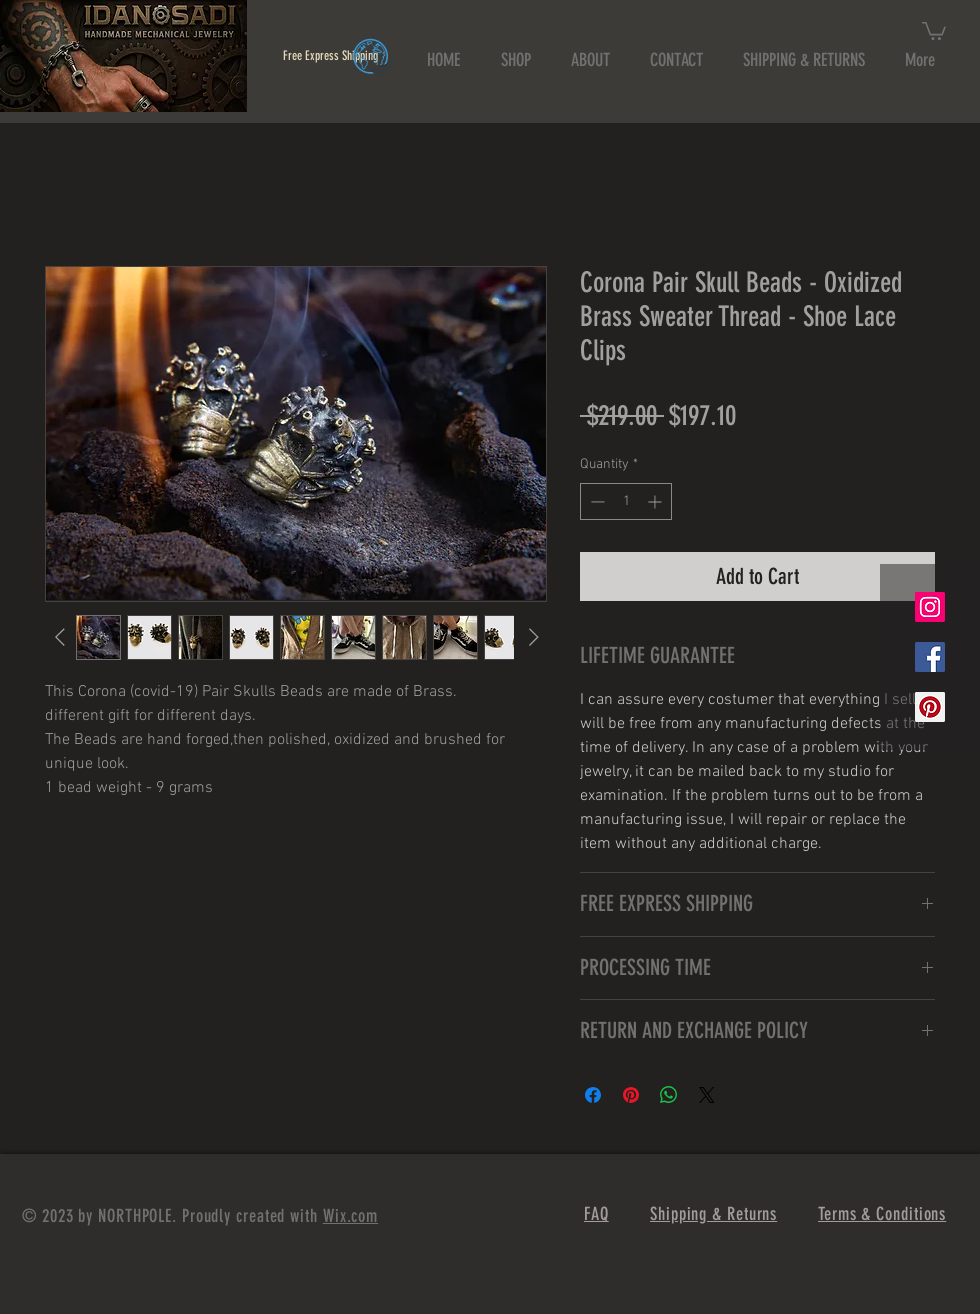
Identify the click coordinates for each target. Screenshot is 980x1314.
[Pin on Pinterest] (631, 1095)
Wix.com (350, 1216)
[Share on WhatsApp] (669, 1095)
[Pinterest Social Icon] (930, 707)
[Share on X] (707, 1095)
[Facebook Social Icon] (930, 657)
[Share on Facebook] (593, 1095)
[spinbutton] (626, 501)
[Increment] (656, 501)
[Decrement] (595, 501)
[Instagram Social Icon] (930, 607)
